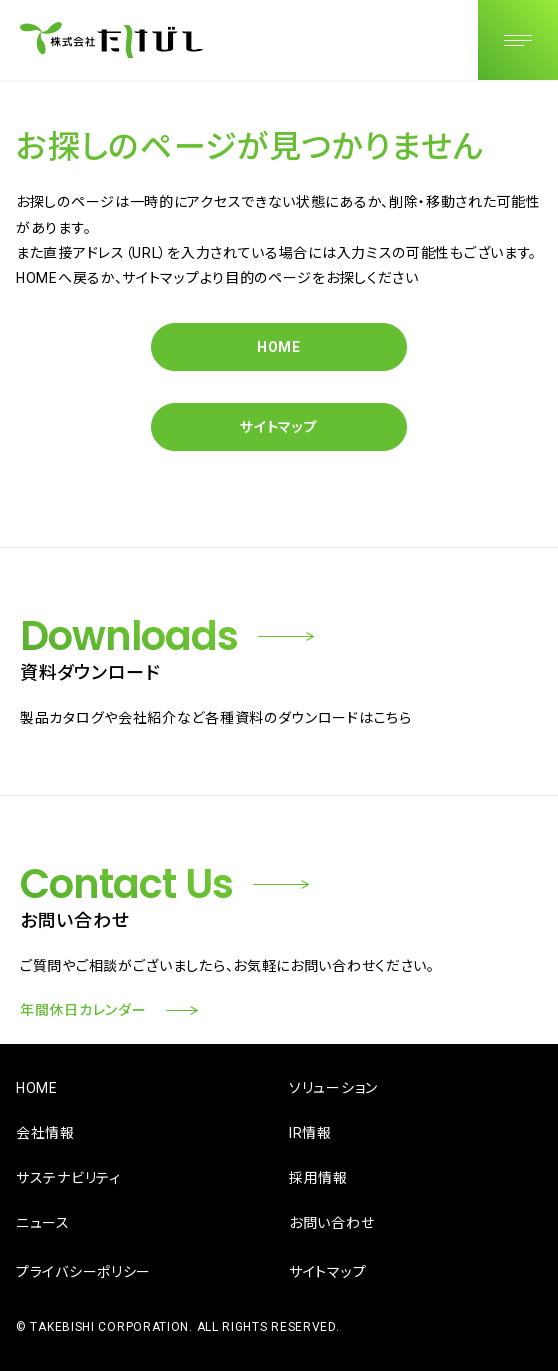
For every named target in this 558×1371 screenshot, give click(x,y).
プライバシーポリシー (83, 1272)
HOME (279, 347)
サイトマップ (278, 427)
